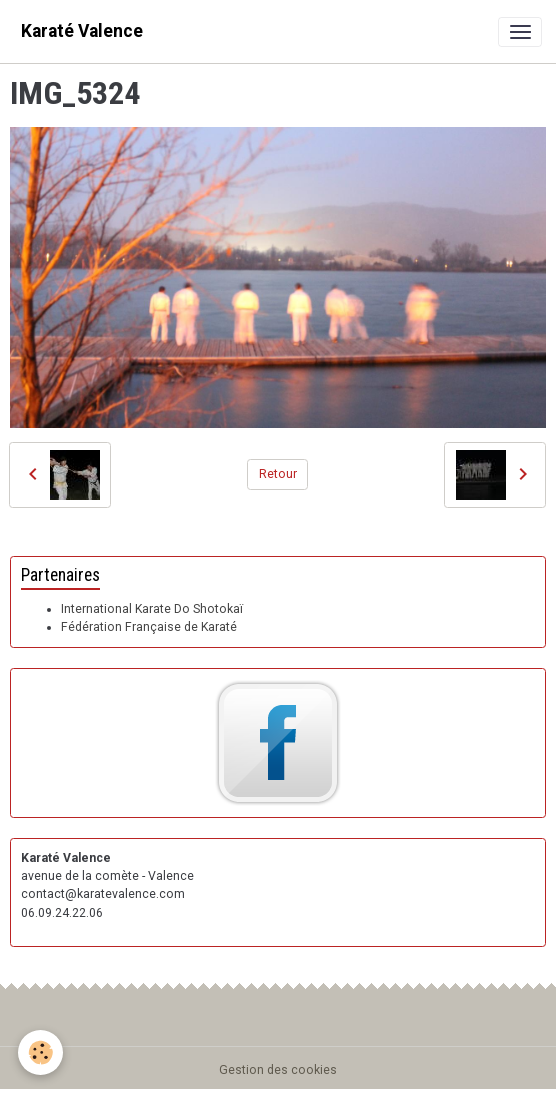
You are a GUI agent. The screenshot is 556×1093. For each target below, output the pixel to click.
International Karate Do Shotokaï (152, 609)
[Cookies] (40, 1052)
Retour (278, 474)
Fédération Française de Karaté (149, 627)
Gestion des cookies (278, 1070)
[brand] (82, 31)
